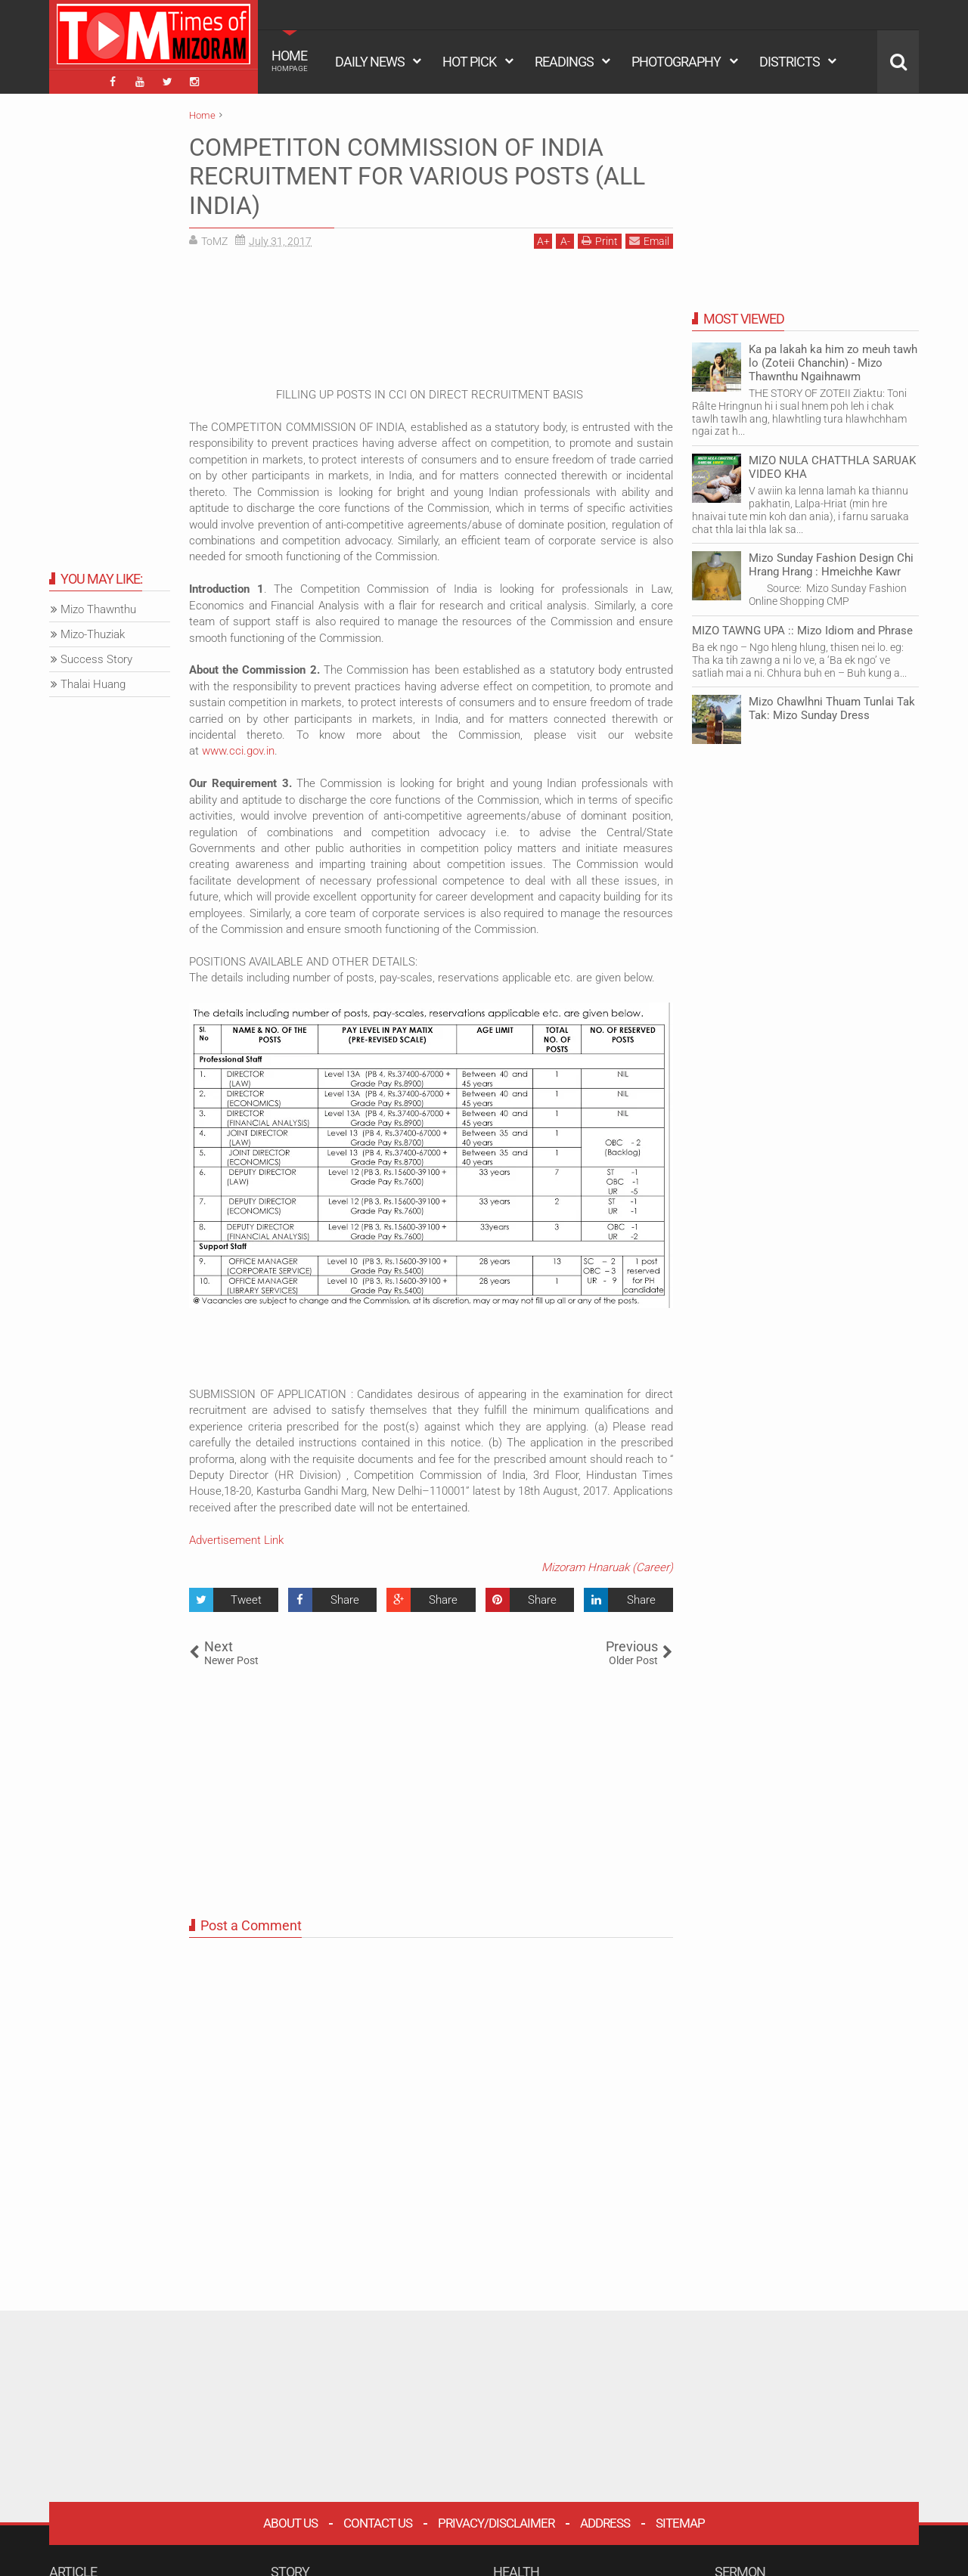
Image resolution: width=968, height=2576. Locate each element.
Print (600, 241)
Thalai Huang (93, 684)
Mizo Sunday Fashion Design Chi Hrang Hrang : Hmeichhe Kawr (831, 564)
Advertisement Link (236, 1540)
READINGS (564, 62)
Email (649, 241)
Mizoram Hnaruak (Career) (607, 1567)
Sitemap (680, 2523)
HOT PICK (469, 62)
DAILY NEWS (370, 62)
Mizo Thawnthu (98, 609)
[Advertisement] (431, 323)
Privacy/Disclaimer (496, 2523)
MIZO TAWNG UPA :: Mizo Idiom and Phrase (802, 630)
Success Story (96, 659)
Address (605, 2523)
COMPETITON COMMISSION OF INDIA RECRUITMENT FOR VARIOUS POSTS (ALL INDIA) (417, 176)
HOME (289, 60)
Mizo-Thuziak (92, 634)
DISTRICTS (789, 62)
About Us (290, 2523)
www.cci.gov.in (238, 751)
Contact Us (377, 2523)
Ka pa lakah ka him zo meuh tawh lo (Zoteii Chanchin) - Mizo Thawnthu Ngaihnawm (833, 363)
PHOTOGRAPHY (676, 62)
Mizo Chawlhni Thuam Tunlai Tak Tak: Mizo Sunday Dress (832, 708)
